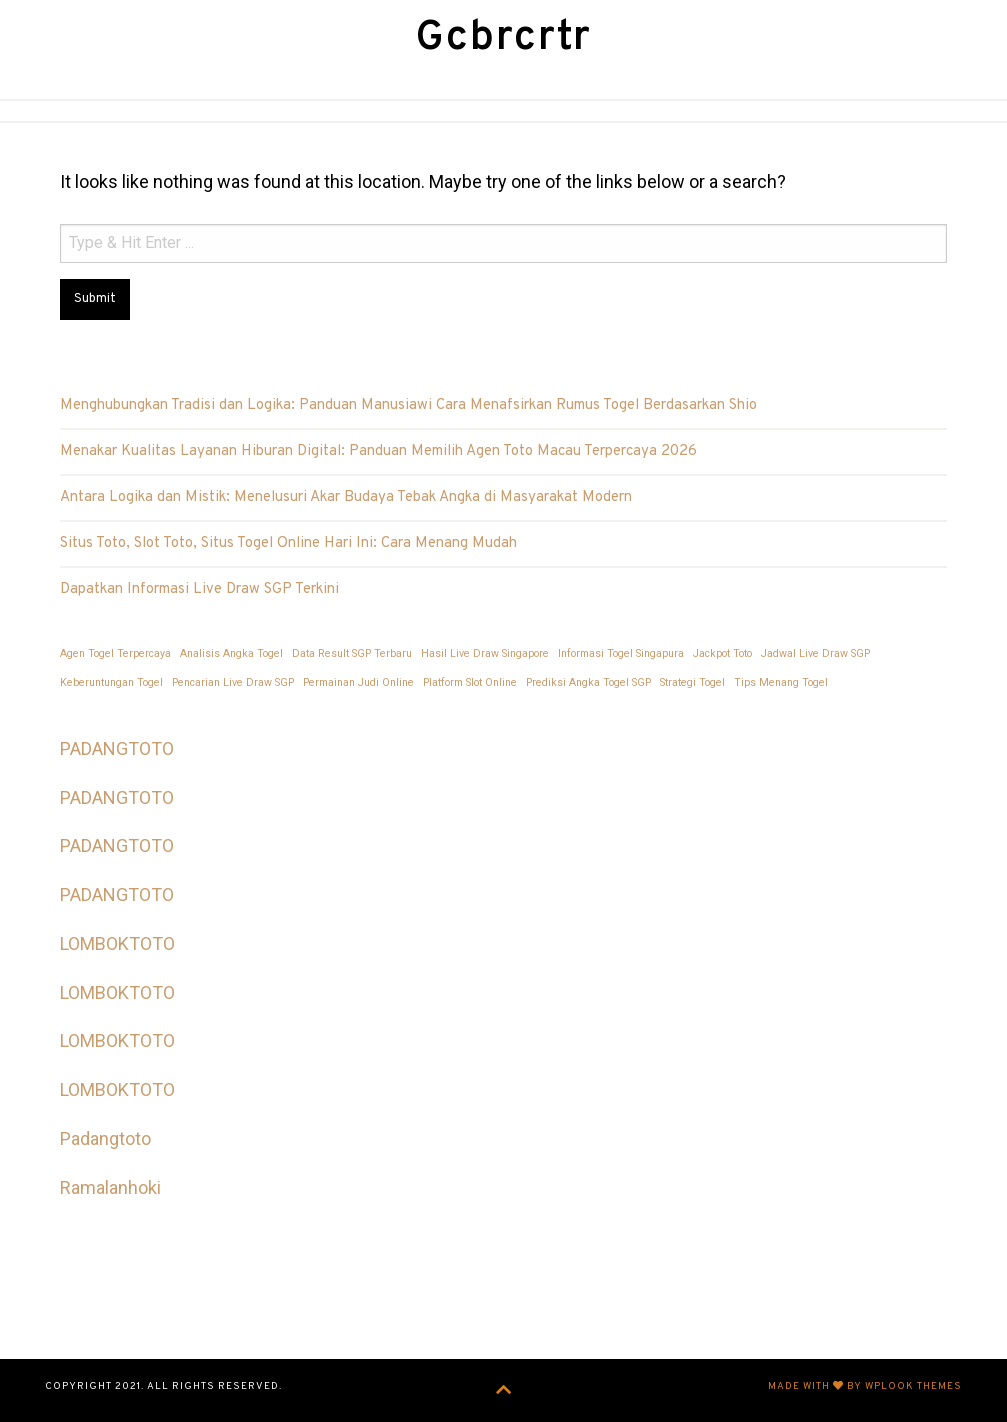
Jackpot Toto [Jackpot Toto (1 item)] (722, 652)
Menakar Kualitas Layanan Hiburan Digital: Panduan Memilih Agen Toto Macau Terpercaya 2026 (378, 450)
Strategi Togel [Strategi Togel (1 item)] (692, 681)
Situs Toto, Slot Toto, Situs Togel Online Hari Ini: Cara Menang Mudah (288, 542)
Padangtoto (105, 1137)
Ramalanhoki (110, 1186)
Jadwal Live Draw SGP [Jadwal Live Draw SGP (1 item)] (815, 652)
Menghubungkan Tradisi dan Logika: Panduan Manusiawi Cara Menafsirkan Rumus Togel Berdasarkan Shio (408, 404)
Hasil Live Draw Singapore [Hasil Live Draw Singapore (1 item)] (485, 652)
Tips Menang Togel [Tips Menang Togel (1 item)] (781, 681)
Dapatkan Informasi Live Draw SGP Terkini (199, 588)
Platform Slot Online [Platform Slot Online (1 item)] (470, 681)
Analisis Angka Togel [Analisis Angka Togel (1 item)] (231, 652)
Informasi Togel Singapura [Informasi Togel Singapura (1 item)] (621, 652)
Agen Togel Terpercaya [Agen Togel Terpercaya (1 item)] (115, 652)
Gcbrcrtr (504, 38)
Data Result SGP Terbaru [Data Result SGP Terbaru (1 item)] (352, 652)
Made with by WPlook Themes (865, 1385)
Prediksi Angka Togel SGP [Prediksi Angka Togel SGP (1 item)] (588, 681)
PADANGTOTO (117, 747)
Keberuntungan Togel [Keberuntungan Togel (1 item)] (111, 681)
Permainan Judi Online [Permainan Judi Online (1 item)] (358, 681)
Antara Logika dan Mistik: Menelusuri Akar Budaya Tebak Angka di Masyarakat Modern (346, 496)
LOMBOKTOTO (117, 942)
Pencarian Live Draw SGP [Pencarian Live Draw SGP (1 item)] (233, 681)
